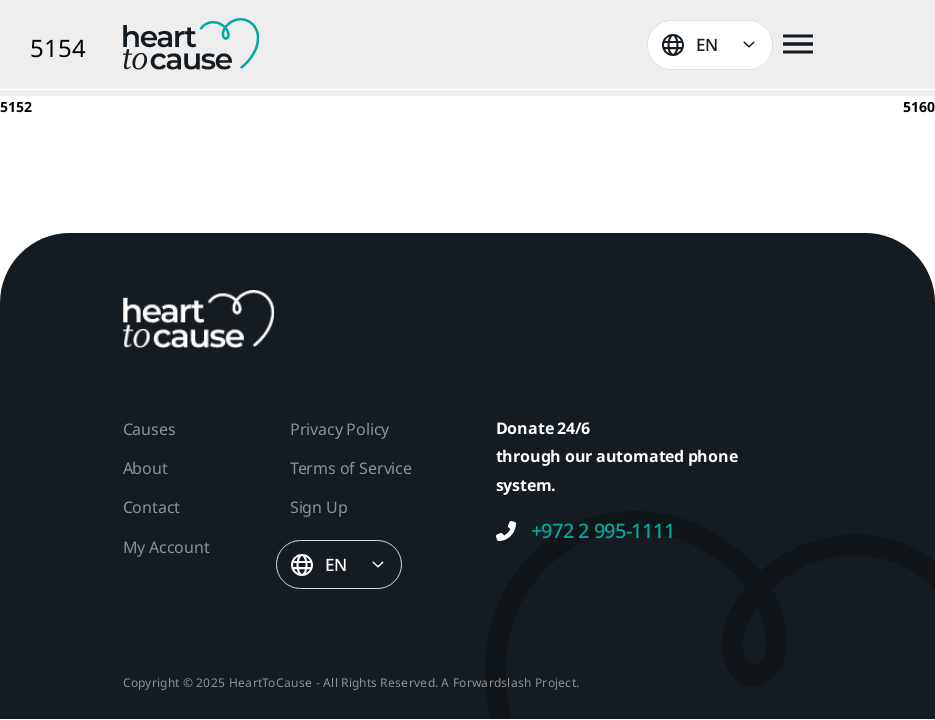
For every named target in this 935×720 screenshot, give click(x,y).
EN (707, 44)
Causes (149, 429)
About (145, 468)
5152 (16, 106)
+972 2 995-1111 (585, 531)
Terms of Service (351, 468)
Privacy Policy (339, 429)
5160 (919, 106)
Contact (152, 507)
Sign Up (319, 507)
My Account (166, 547)
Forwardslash (492, 682)
